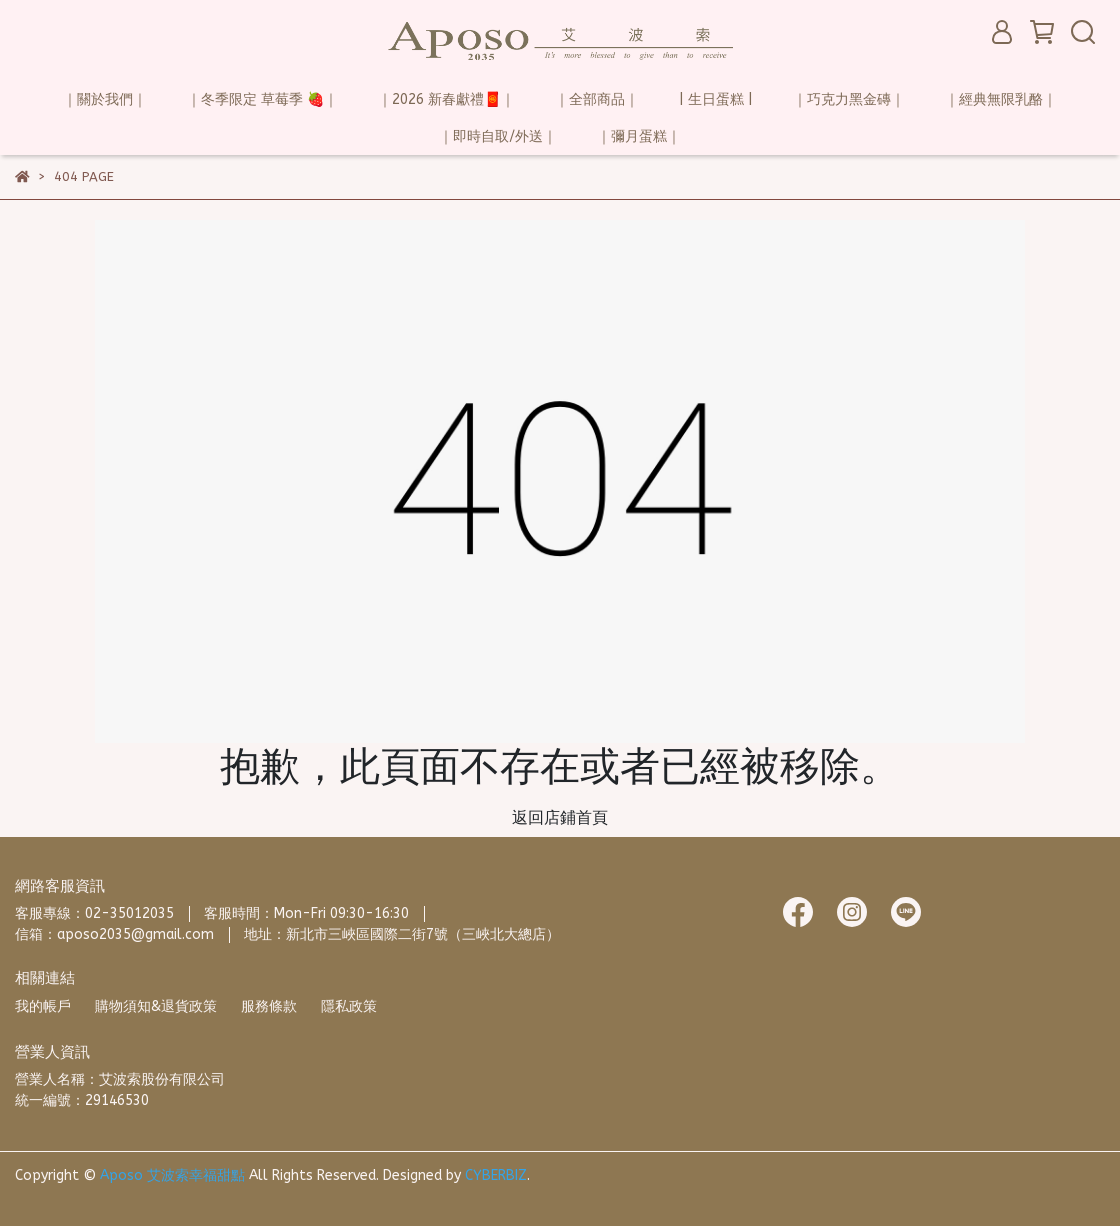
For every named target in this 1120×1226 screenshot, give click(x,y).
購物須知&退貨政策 (156, 1006)
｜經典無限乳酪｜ (1001, 99)
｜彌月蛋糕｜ (639, 136)
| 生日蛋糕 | (716, 99)
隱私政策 (349, 1006)
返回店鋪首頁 (560, 817)
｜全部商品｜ (597, 99)
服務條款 (269, 1006)
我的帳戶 (43, 1006)
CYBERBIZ (496, 1175)
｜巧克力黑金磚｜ (849, 99)
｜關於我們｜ (105, 99)
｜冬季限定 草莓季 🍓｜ (262, 99)
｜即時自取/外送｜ (498, 136)
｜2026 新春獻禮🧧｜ (446, 99)
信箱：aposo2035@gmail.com (114, 934)
